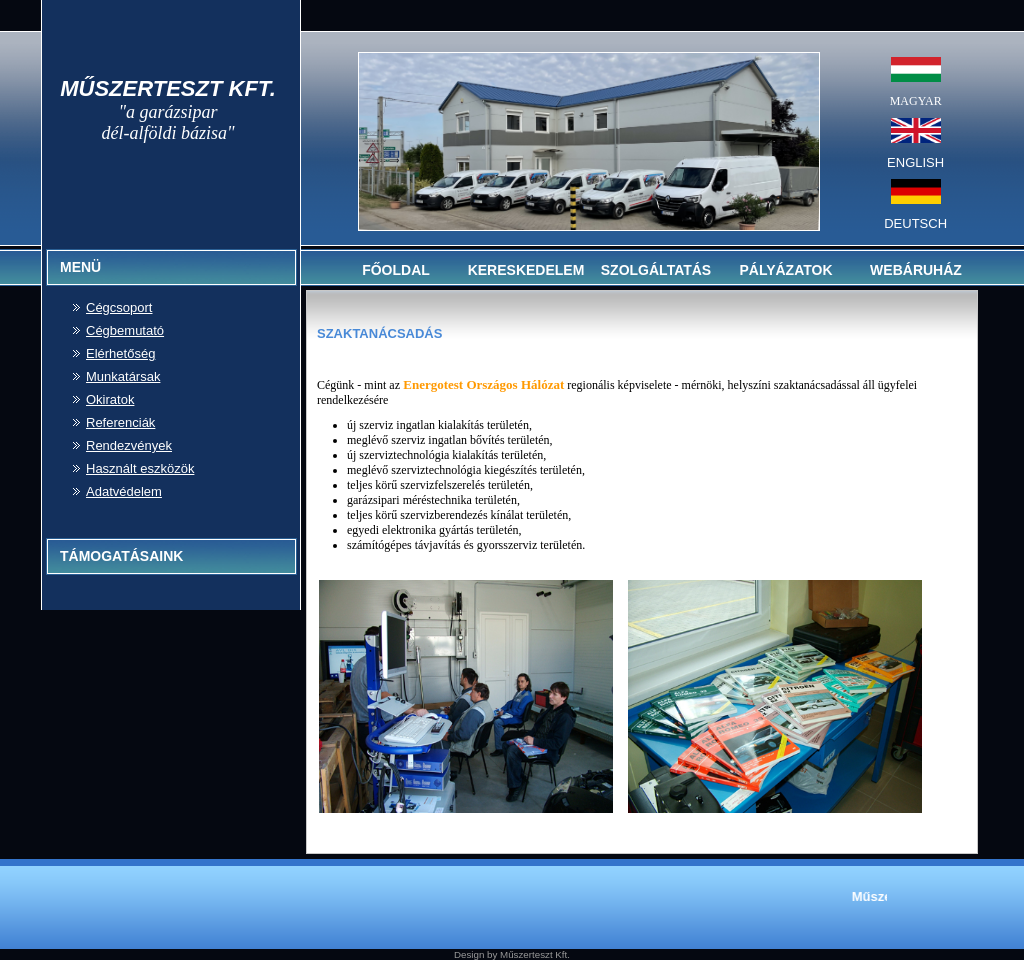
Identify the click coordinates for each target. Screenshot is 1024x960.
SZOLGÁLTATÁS (656, 270)
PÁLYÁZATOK (785, 270)
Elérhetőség (120, 353)
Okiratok (110, 399)
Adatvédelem (124, 491)
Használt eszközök (140, 468)
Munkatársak (123, 376)
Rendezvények (129, 445)
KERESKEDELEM (526, 270)
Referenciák (120, 422)
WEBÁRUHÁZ (916, 270)
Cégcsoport (119, 307)
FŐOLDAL (396, 270)
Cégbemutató (125, 330)
